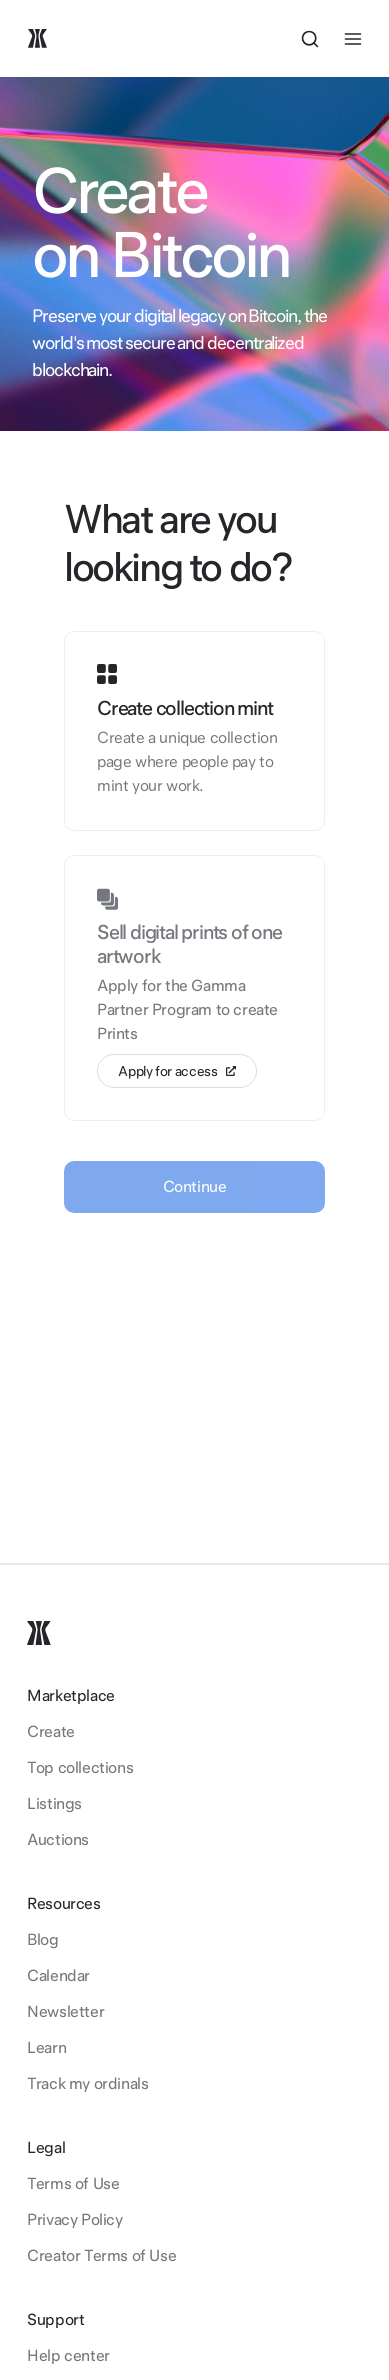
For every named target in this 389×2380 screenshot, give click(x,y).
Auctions (58, 1839)
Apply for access (176, 1071)
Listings (54, 1803)
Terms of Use (73, 2183)
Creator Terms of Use (101, 2255)
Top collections (80, 1767)
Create (51, 1731)
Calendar (58, 1975)
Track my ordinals (87, 2083)
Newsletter (65, 2011)
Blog (42, 1939)
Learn (46, 2047)
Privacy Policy (74, 2219)
